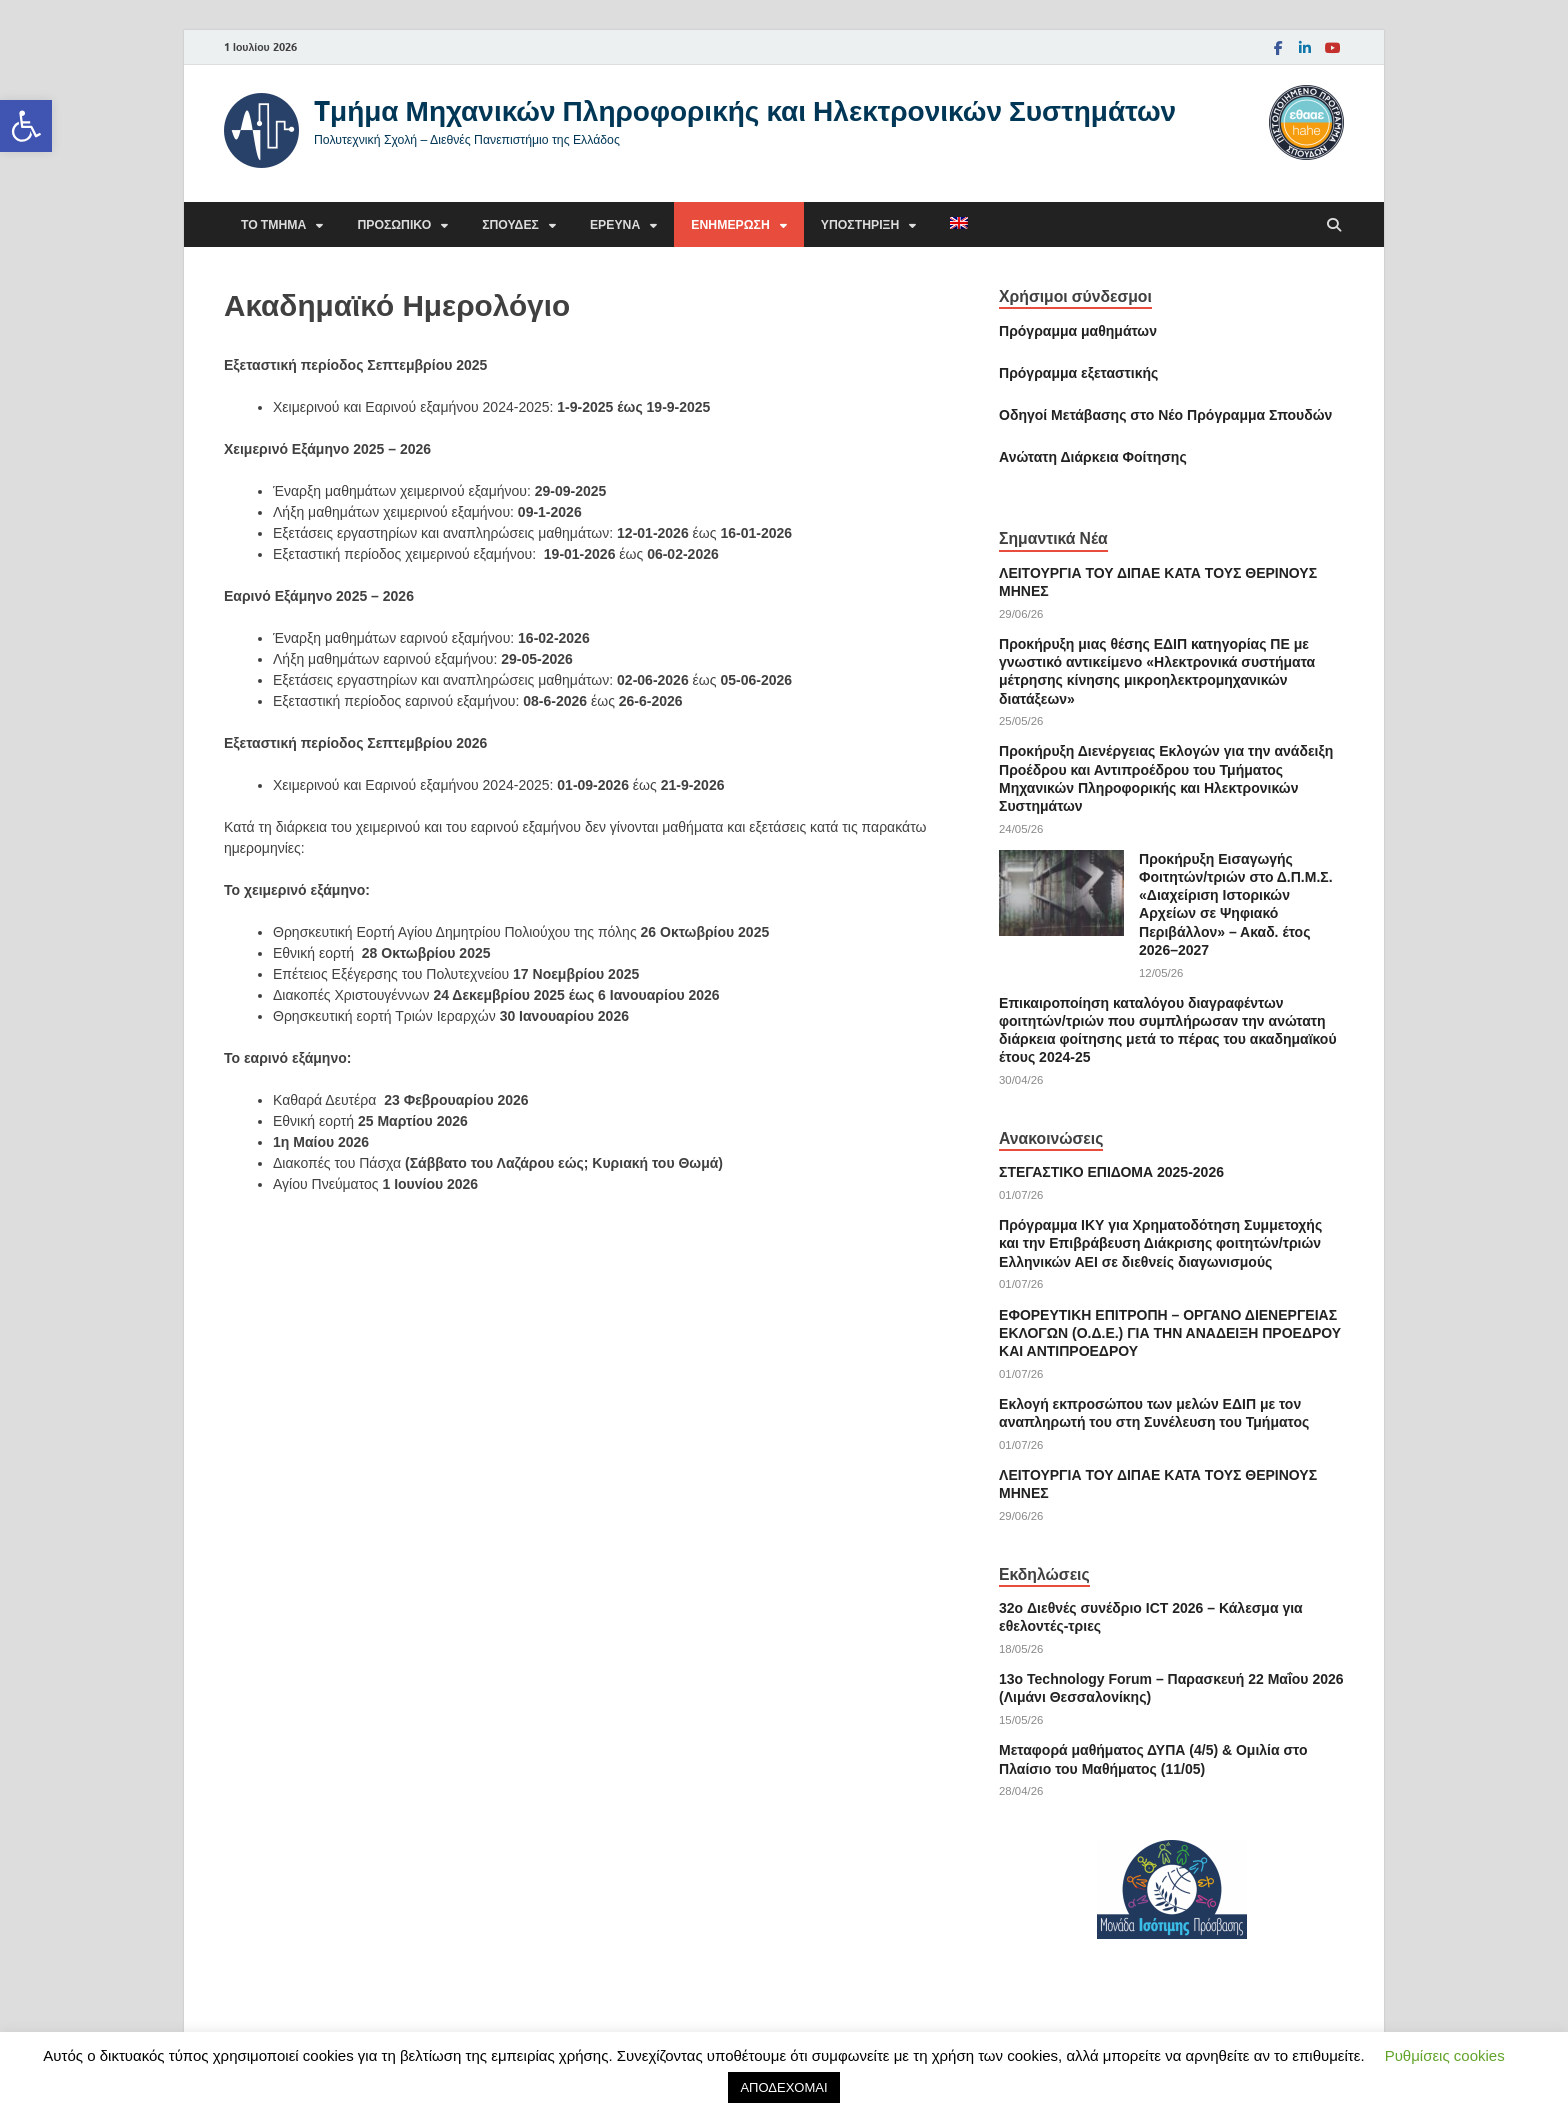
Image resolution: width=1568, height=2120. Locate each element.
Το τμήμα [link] (273, 224)
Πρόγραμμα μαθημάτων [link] (1078, 331)
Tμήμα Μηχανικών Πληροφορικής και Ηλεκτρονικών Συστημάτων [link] (745, 110)
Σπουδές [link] (510, 224)
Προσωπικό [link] (394, 224)
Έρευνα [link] (615, 224)
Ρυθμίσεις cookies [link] (1445, 2055)
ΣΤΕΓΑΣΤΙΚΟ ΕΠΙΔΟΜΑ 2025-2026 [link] (1111, 1172)
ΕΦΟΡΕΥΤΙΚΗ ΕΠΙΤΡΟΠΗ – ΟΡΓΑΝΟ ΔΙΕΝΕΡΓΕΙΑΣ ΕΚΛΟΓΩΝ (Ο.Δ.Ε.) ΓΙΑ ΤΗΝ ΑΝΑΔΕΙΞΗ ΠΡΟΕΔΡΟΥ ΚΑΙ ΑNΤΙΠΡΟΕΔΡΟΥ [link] (1170, 1333)
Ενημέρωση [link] (730, 224)
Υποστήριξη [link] (860, 224)
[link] (26, 126)
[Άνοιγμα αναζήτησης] (1334, 225)
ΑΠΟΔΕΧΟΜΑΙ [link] (783, 2087)
